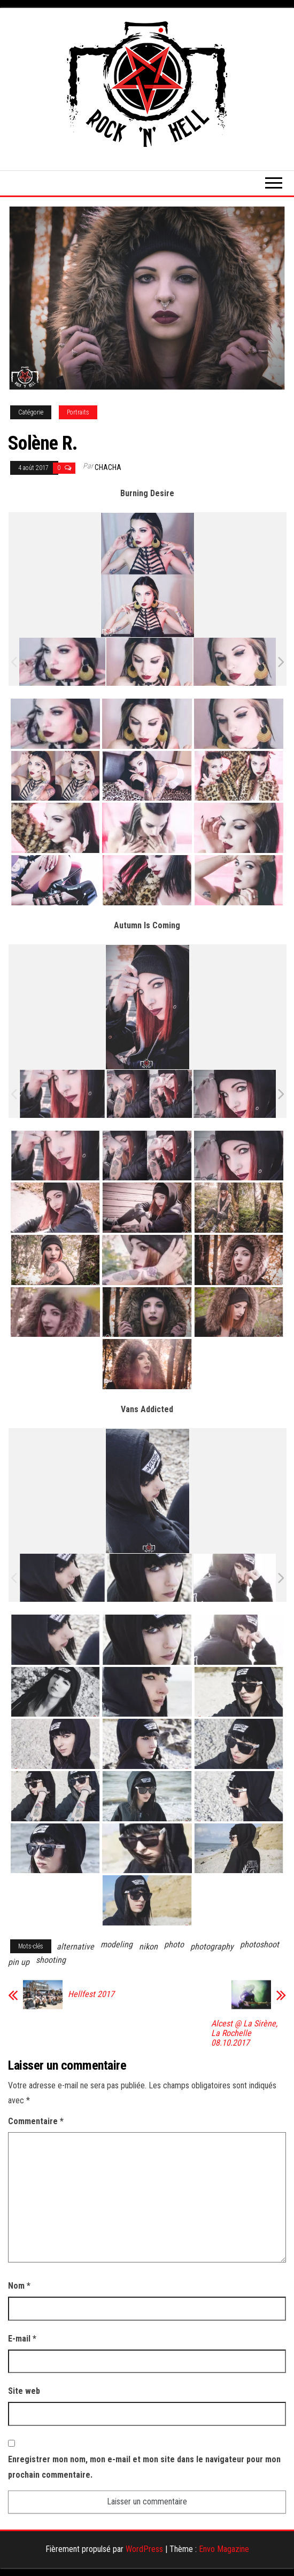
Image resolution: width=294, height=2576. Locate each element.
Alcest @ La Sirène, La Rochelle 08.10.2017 (244, 2033)
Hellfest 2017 (91, 1994)
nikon (148, 1946)
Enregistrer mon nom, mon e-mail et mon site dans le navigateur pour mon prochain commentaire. (144, 2467)
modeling (116, 1944)
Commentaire (36, 2121)
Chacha (108, 467)
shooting (51, 1960)
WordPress (144, 2549)
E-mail (22, 2339)
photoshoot (259, 1944)
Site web (24, 2391)
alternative (75, 1946)
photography (212, 1946)
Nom (19, 2286)
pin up (18, 1962)
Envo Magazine (224, 2549)
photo (174, 1944)
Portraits (78, 412)
